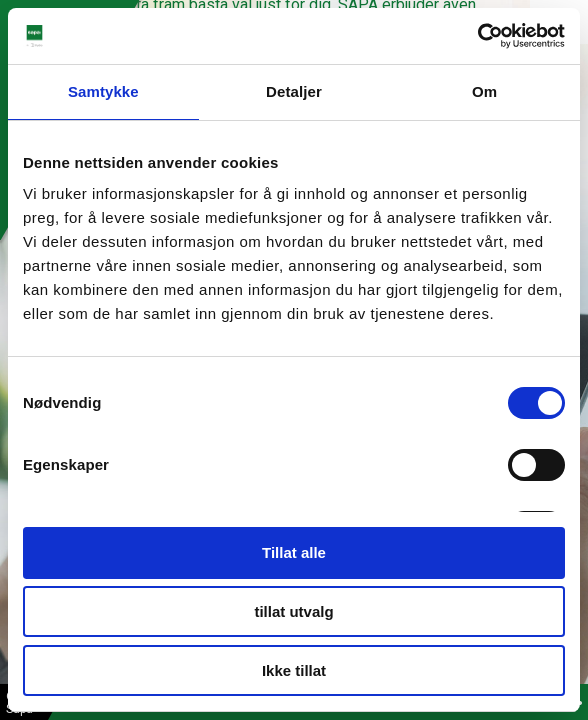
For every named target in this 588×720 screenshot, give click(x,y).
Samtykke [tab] (103, 91)
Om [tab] (484, 91)
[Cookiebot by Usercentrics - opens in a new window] (477, 36)
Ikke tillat (294, 670)
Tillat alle (294, 552)
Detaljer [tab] (294, 91)
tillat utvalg (293, 611)
